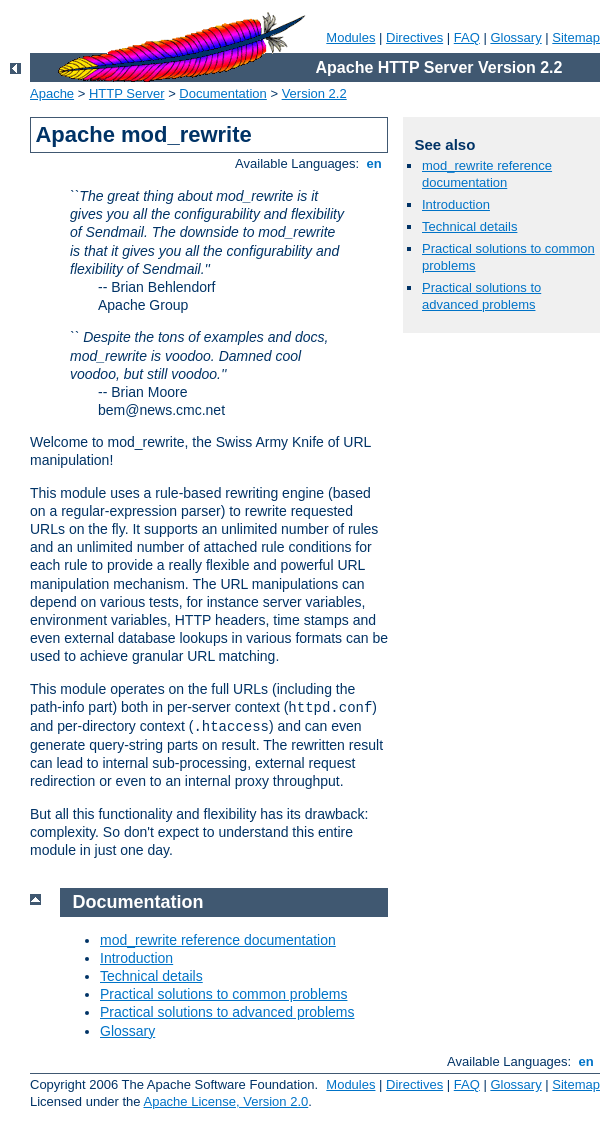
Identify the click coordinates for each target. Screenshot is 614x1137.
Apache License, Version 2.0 (225, 1101)
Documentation (222, 93)
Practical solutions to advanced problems (481, 296)
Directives (414, 37)
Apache (52, 93)
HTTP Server (127, 93)
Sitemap (576, 37)
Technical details (469, 226)
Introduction (456, 204)
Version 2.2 (314, 93)
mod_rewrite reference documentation (487, 174)
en (374, 163)
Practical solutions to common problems (223, 994)
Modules (350, 37)
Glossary (515, 37)
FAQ (467, 37)
